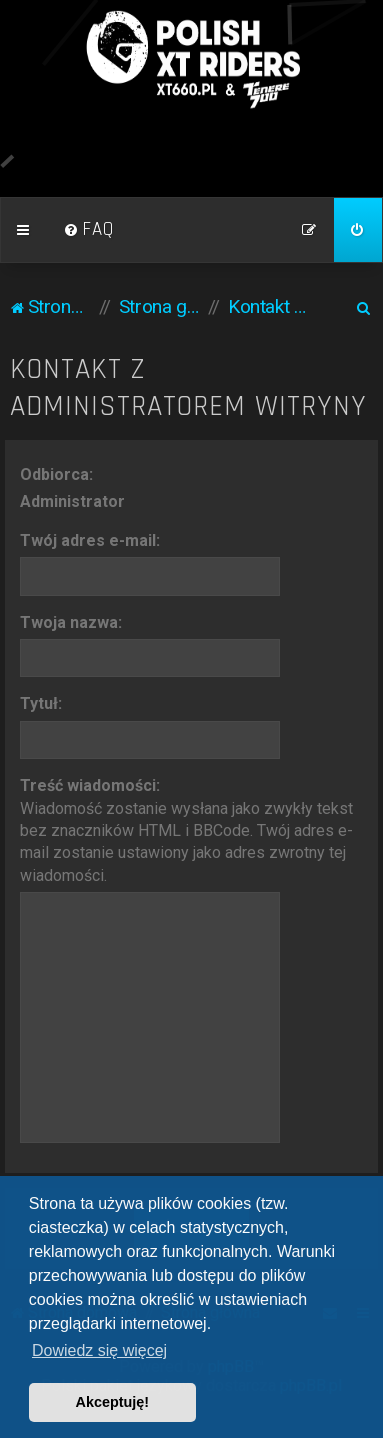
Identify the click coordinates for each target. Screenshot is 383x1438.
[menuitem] (89, 230)
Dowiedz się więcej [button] (99, 1350)
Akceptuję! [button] (113, 1402)
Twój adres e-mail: (90, 540)
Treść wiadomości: (90, 785)
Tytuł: (41, 703)
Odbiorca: (56, 474)
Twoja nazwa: (71, 622)
